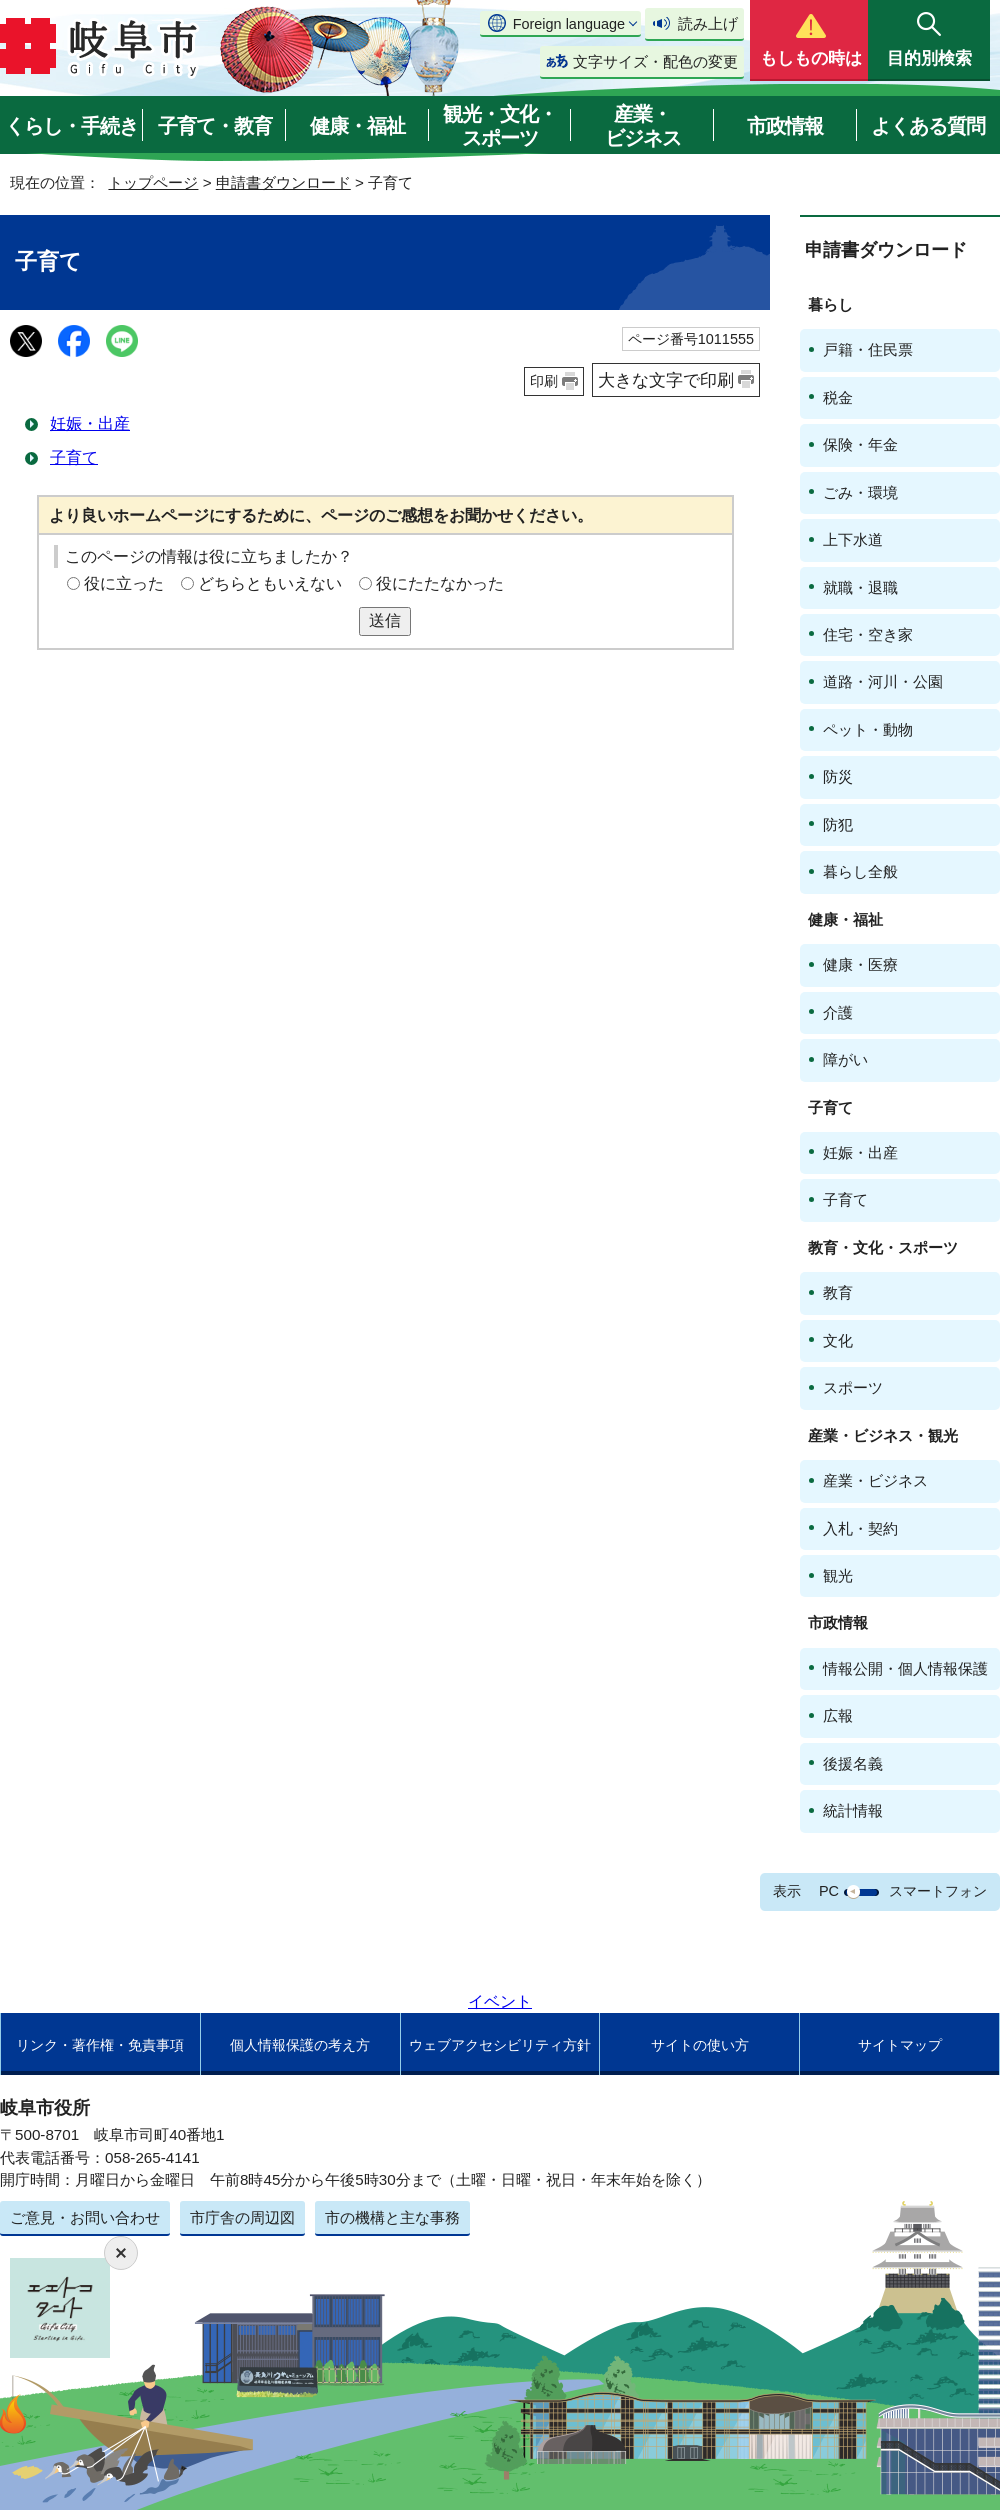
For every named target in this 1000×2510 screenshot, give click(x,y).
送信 (385, 620)
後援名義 (853, 1763)
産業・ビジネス (643, 126)
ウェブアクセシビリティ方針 (500, 2045)
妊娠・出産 (90, 423)
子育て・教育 (215, 126)
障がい (845, 1059)
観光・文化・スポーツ (500, 126)
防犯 (838, 824)
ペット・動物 (868, 729)
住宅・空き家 (868, 634)
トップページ (153, 182)
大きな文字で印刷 (666, 380)
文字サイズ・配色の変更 (655, 61)
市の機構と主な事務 (392, 2217)
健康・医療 (860, 964)
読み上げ (708, 23)
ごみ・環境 (860, 492)
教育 (838, 1292)
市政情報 (785, 126)
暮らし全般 (860, 871)
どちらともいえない (270, 583)
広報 (838, 1715)
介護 (838, 1012)
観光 (838, 1575)
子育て (74, 457)
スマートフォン (938, 1891)
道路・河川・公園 (883, 681)
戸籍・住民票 (868, 349)
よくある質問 (928, 126)
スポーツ (853, 1387)
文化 (838, 1340)
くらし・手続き (71, 126)
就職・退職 (860, 587)
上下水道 (853, 539)
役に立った (124, 583)
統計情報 (853, 1810)
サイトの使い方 (700, 2045)
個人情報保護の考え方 (300, 2045)
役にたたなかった (440, 583)
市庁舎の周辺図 (242, 2217)
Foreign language (569, 24)
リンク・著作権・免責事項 (100, 2045)
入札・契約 (860, 1528)
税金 (838, 397)
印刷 (544, 381)
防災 (838, 776)
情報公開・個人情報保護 (905, 1668)
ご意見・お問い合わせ (85, 2217)
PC (829, 1891)
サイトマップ (900, 2045)
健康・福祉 (357, 126)
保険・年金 (860, 444)
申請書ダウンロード (283, 182)
